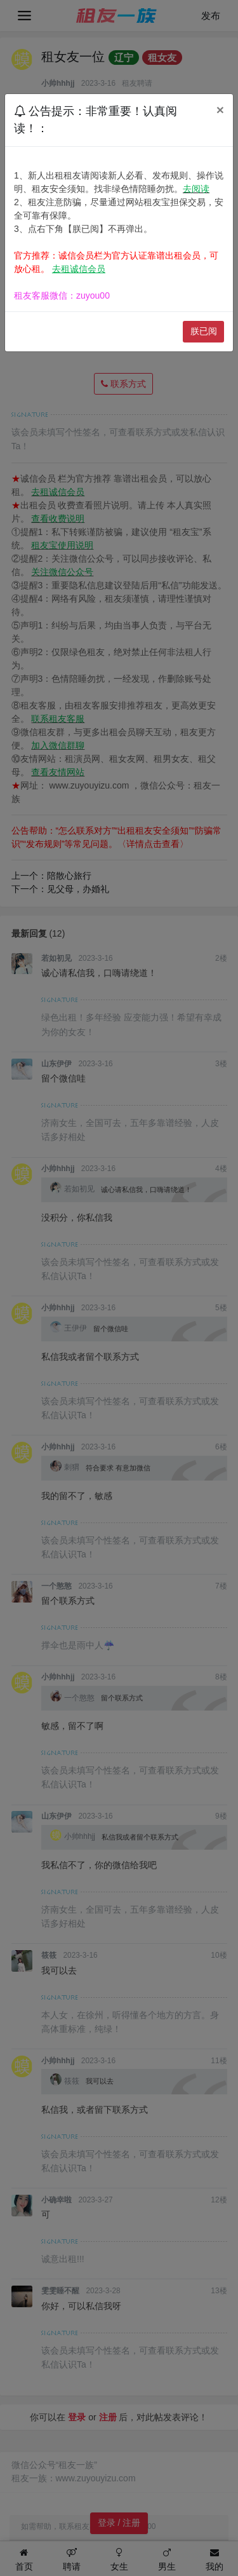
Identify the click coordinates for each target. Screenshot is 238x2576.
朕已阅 (203, 331)
